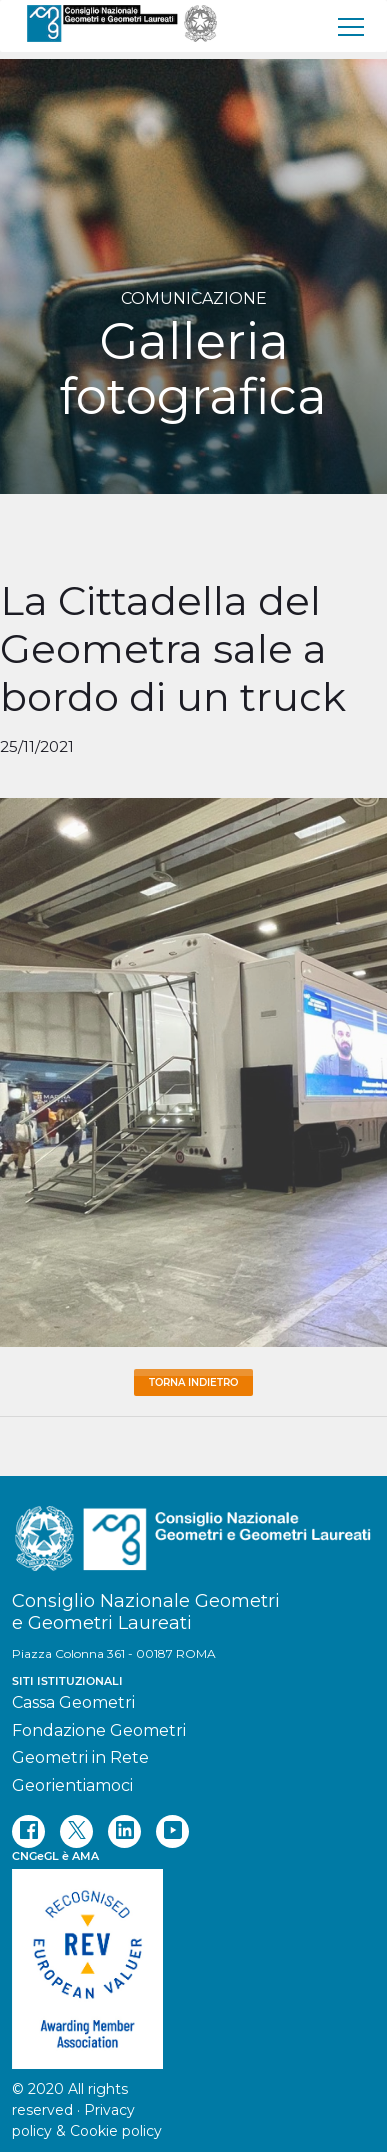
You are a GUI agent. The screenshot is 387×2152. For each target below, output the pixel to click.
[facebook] (28, 1831)
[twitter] (76, 1831)
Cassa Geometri (73, 1702)
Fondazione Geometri (99, 1730)
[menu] (352, 26)
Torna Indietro (193, 1382)
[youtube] (172, 1831)
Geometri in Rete (80, 1757)
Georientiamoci (72, 1785)
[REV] (193, 1959)
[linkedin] (124, 1831)
